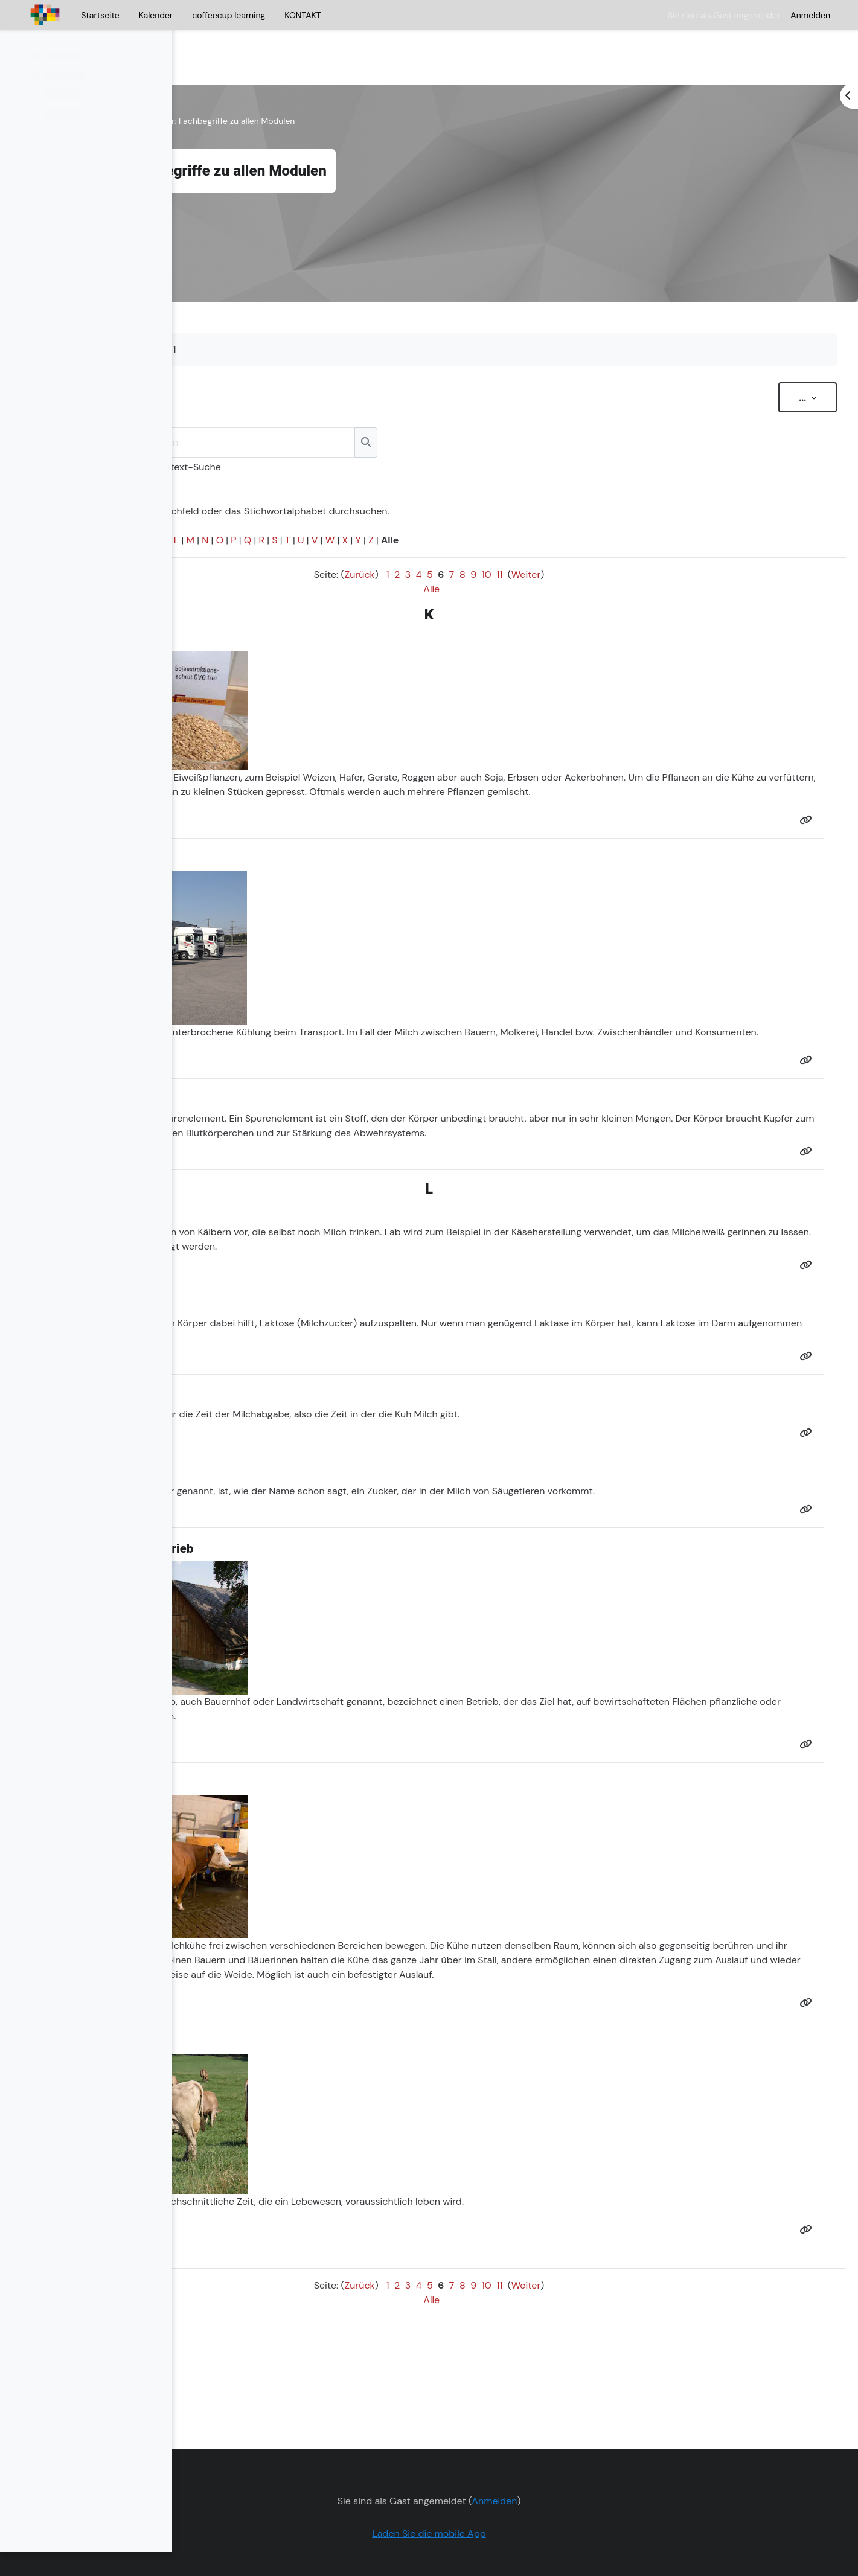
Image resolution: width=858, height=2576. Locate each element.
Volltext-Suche (369, 430)
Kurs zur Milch (227, 84)
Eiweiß (364, 741)
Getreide (302, 741)
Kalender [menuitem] (156, 15)
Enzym (294, 1330)
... (789, 361)
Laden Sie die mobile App (506, 2497)
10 (563, 538)
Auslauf (502, 1981)
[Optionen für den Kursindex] (156, 49)
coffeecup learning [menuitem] (228, 15)
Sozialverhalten (418, 1967)
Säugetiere (692, 1498)
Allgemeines (290, 84)
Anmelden (810, 15)
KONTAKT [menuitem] (302, 15)
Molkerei (695, 1010)
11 (576, 538)
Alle (508, 552)
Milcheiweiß (326, 1253)
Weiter (602, 538)
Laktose (453, 1330)
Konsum (328, 1024)
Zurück (436, 538)
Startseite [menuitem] (100, 15)
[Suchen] (427, 406)
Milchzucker (503, 1330)
